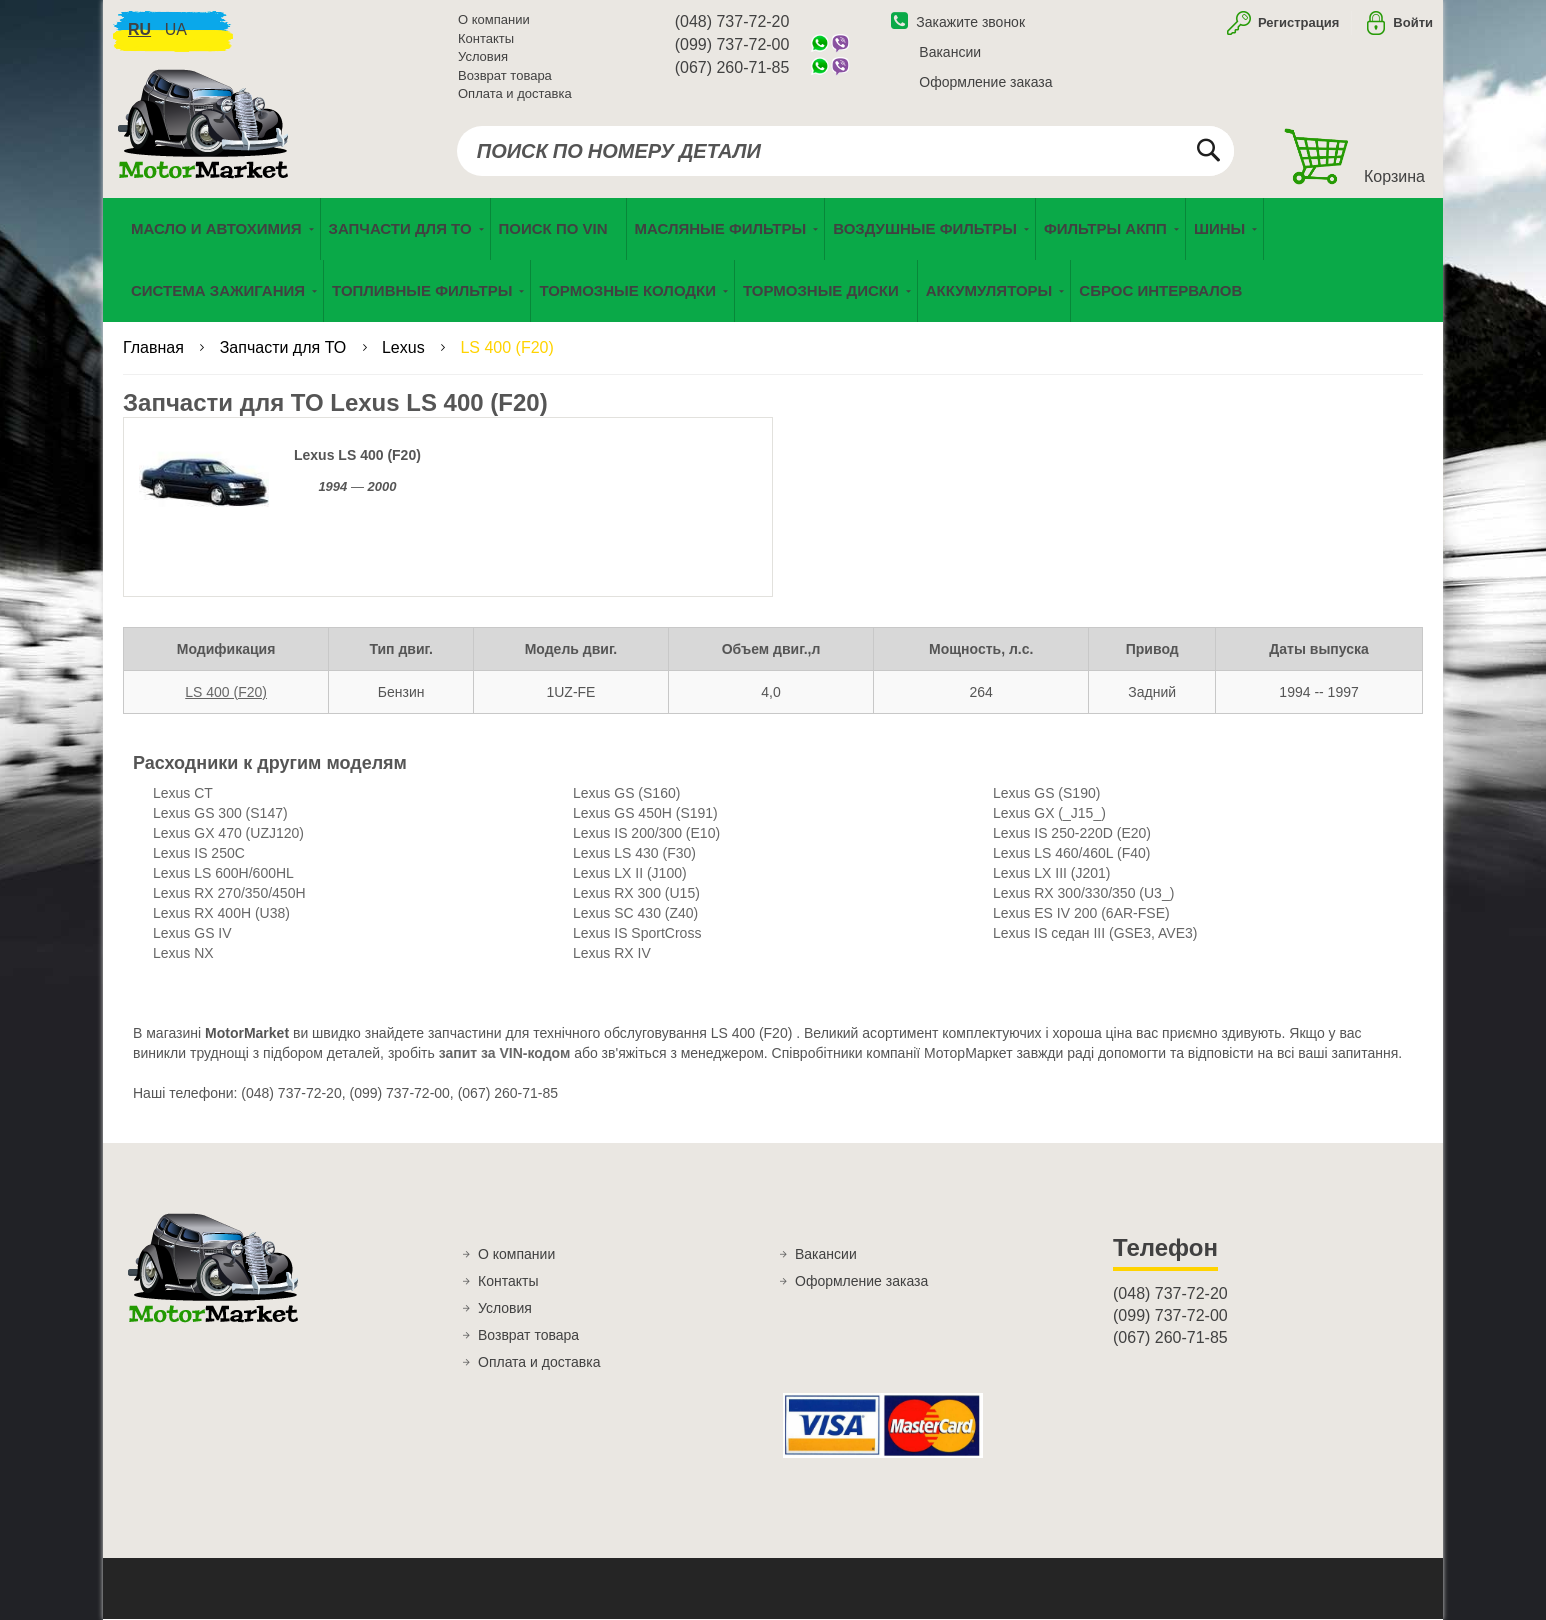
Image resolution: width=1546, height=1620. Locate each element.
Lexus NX (183, 955)
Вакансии (950, 53)
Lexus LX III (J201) (1052, 875)
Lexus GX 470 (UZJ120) (228, 835)
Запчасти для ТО (285, 349)
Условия (483, 57)
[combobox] (845, 152)
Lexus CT (183, 795)
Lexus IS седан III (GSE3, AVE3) (1095, 935)
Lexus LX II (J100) (630, 875)
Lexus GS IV (192, 935)
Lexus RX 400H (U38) (221, 915)
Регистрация (1296, 23)
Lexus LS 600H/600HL (223, 875)
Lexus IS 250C (199, 855)
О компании (494, 20)
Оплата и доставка (515, 94)
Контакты (486, 39)
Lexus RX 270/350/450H (229, 895)
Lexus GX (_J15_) (1049, 815)
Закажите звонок (958, 23)
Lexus (405, 349)
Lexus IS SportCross (637, 935)
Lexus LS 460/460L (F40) (1071, 855)
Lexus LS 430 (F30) (634, 855)
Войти (1413, 23)
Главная (155, 349)
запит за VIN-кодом (505, 1055)
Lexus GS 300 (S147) (220, 815)
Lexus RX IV (612, 955)
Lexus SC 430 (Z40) (635, 915)
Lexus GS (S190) (1046, 795)
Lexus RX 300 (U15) (636, 895)
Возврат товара (505, 76)
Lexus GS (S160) (626, 795)
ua (176, 30)
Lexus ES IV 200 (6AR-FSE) (1081, 915)
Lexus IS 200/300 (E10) (646, 835)
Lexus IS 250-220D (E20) (1072, 835)
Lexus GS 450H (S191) (645, 815)
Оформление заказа (985, 83)
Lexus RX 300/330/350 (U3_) (1083, 895)
